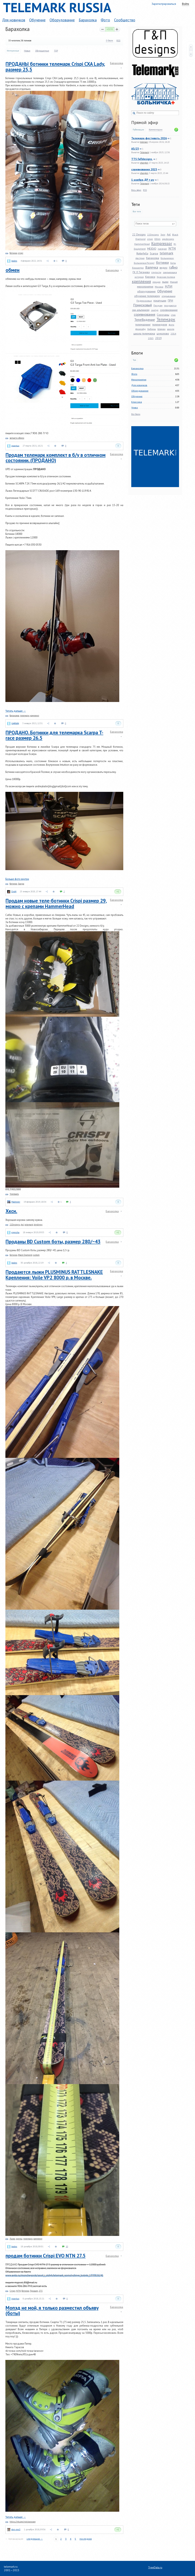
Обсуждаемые (42, 51)
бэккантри (138, 267)
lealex (14, 260)
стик (173, 314)
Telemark (144, 152)
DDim (157, 238)
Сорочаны (163, 315)
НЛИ (168, 286)
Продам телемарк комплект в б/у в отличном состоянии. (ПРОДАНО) (55, 458)
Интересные (13, 51)
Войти (185, 4)
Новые (27, 51)
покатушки (159, 300)
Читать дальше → (15, 711)
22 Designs (139, 234)
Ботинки (13, 1255)
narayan (162, 248)
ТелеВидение (144, 319)
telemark (166, 253)
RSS (145, 190)
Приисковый (142, 305)
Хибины (151, 329)
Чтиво (134, 407)
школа (170, 329)
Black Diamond (25, 1255)
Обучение (37, 20)
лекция (156, 281)
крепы (19, 2238)
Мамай (174, 281)
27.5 (41, 2290)
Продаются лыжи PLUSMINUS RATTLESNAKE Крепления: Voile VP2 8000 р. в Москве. (54, 1275)
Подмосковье (144, 300)
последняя (86, 2538)
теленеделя (159, 324)
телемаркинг (143, 324)
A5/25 (135, 148)
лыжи (165, 282)
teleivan (144, 142)
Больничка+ (167, 258)
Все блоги (135, 414)
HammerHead (142, 243)
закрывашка (170, 272)
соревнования (144, 314)
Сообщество (124, 20)
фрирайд (140, 329)
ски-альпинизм (140, 310)
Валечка (151, 267)
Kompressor (161, 243)
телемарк (24, 715)
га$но (173, 267)
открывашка (168, 296)
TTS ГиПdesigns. (142, 159)
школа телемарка (144, 333)
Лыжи (12, 2238)
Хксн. (11, 1211)
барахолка (152, 258)
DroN (13, 891)
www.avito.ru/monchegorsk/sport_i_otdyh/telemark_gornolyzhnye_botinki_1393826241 (54, 2275)
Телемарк (165, 319)
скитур (154, 310)
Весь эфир (136, 190)
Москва (159, 286)
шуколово (163, 333)
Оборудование (62, 20)
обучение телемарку (147, 296)
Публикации (138, 129)
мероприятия (145, 286)
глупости (156, 272)
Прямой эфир (144, 122)
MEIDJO (151, 248)
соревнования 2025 (144, 169)
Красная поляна (166, 276)
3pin (162, 234)
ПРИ (170, 300)
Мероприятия (138, 379)
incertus (15, 445)
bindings (38, 1224)
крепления (141, 281)
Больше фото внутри (17, 879)
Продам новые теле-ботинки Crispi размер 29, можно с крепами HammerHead (56, 903)
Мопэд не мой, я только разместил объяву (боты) (52, 2311)
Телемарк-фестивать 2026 (149, 138)
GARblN (15, 723)
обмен (13, 270)
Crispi (12, 2290)
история (139, 276)
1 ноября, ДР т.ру (142, 180)
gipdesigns (168, 238)
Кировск (150, 277)
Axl (169, 234)
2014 (173, 333)
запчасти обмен (17, 438)
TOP (56, 51)
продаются (170, 305)
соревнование (169, 310)
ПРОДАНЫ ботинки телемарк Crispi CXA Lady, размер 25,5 (55, 67)
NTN (172, 248)
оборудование (146, 291)
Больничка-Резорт (144, 262)
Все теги (137, 211)
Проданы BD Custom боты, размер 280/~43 (53, 1241)
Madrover (15, 1201)
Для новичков (13, 20)
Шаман (161, 329)
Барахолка (88, 20)
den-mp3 (15, 2529)
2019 (158, 338)
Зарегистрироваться (164, 4)
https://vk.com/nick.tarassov (23, 2521)
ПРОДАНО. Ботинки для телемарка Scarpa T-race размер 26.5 (54, 735)
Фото (105, 20)
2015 (151, 338)
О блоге (109, 40)
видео (163, 267)
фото (171, 324)
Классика (136, 401)
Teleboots (14, 1194)
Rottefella (142, 253)
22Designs (153, 234)
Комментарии (155, 129)
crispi (150, 238)
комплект (34, 715)
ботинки (162, 262)
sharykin (144, 162)
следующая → (35, 2538)
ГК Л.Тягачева (141, 272)
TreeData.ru (155, 2567)
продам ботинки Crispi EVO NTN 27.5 (46, 2255)
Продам (157, 305)
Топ (134, 360)
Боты (173, 262)
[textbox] (155, 223)
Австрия (139, 258)
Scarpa (154, 253)
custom (36, 1255)
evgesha (15, 1232)
